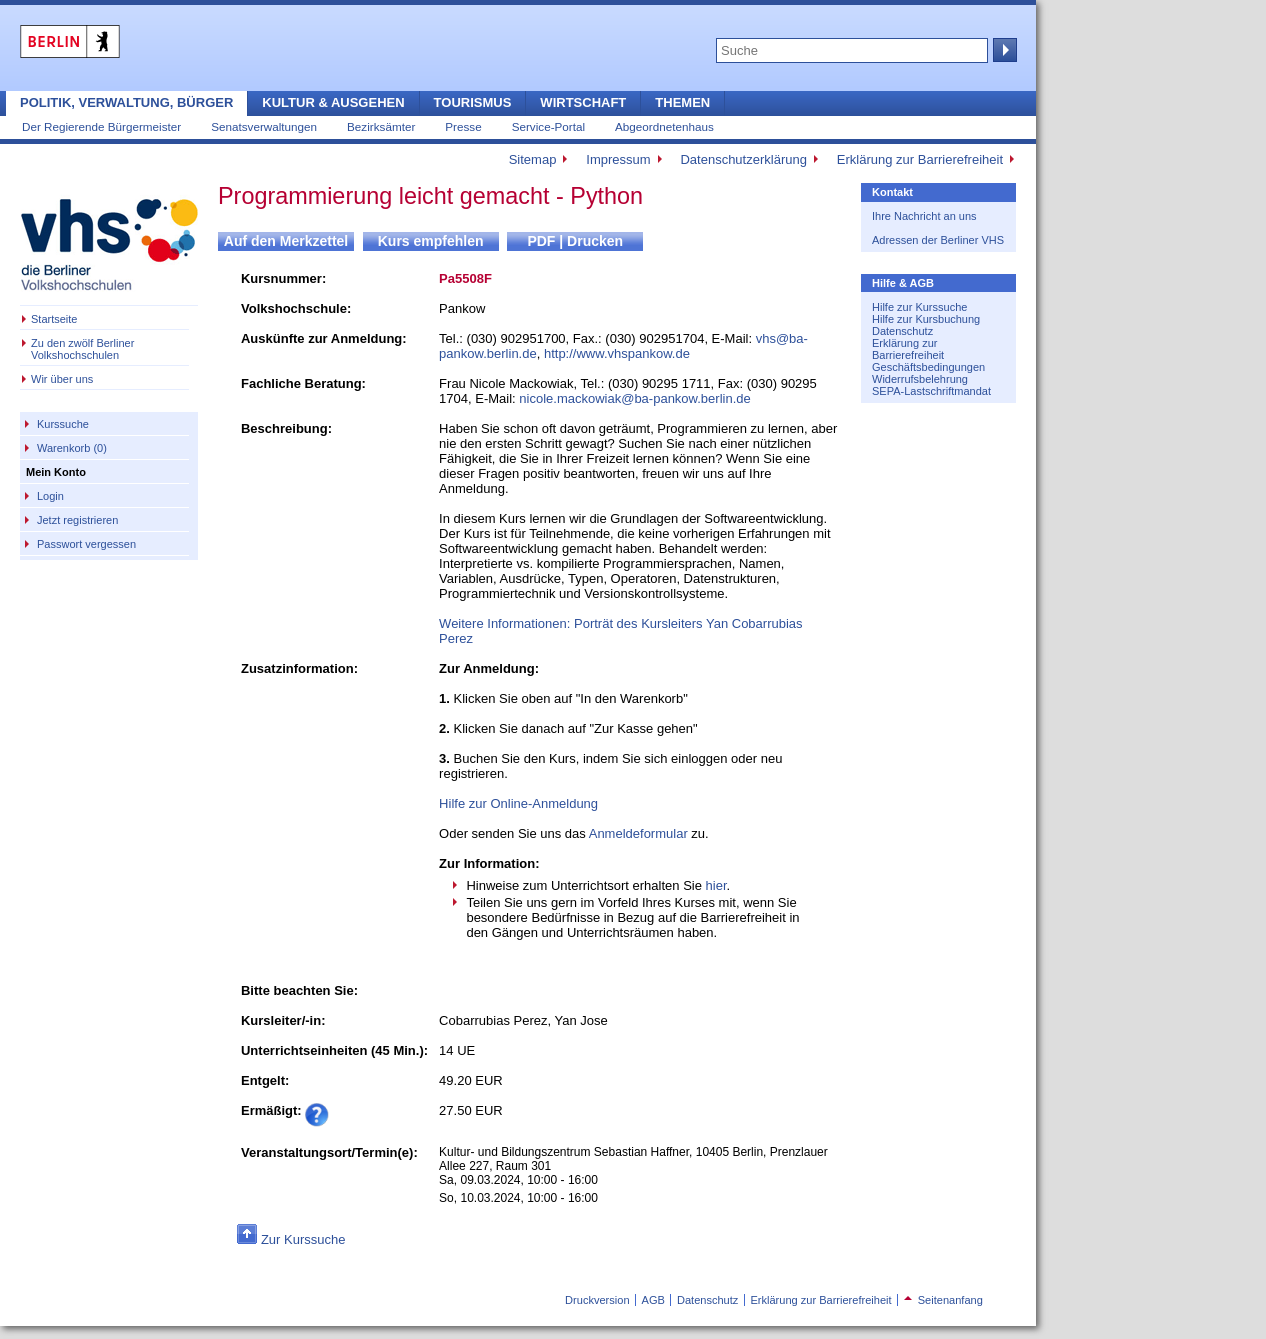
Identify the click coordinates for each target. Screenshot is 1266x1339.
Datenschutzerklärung (743, 159)
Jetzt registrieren (77, 520)
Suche (1003, 50)
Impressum (618, 159)
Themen (682, 102)
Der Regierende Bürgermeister (101, 126)
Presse (463, 126)
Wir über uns (62, 379)
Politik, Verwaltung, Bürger (126, 102)
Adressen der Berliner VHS (938, 240)
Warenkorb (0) (72, 448)
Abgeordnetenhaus (664, 126)
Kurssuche (63, 424)
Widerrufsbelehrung (920, 379)
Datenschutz (902, 331)
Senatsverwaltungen (264, 126)
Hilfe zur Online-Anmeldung (518, 803)
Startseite (54, 319)
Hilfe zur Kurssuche (919, 307)
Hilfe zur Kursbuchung (926, 319)
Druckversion (597, 1300)
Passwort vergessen (86, 544)
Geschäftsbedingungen (928, 367)
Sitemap (533, 159)
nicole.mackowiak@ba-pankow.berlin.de (634, 398)
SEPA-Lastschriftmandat (931, 391)
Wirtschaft (583, 102)
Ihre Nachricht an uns (924, 216)
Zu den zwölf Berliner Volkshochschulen (82, 349)
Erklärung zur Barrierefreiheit (920, 159)
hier (716, 885)
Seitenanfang (943, 1300)
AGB (653, 1300)
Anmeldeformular (638, 833)
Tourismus (473, 102)
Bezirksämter (381, 126)
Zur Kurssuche (303, 1239)
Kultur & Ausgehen (333, 102)
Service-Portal (548, 126)
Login (50, 496)
